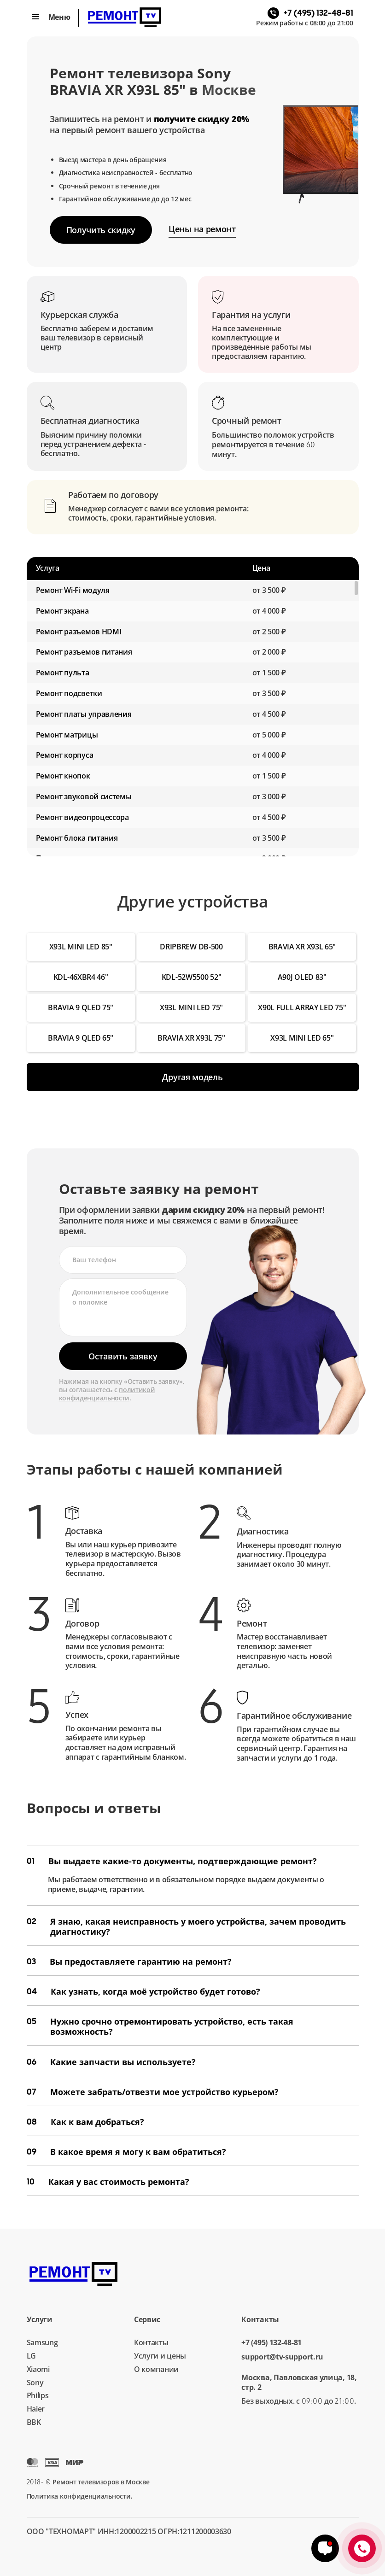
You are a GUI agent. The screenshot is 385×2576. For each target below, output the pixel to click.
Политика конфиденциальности (79, 2496)
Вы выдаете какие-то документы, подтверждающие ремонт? (172, 1861)
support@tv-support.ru (282, 2357)
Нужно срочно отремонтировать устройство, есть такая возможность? (160, 2026)
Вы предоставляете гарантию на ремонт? (129, 1961)
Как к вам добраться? (85, 2121)
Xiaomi (38, 2369)
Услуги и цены (160, 2356)
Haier (36, 2409)
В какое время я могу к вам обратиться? (126, 2151)
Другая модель (192, 1077)
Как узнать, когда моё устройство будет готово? (143, 1991)
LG (31, 2356)
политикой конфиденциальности (107, 1393)
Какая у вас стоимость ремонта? (108, 2181)
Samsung (42, 2342)
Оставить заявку (123, 1356)
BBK (34, 2422)
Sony (35, 2382)
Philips (38, 2395)
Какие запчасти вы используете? (111, 2061)
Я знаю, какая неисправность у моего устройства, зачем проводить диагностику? (186, 1926)
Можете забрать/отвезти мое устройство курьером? (153, 2091)
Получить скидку (101, 229)
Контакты (151, 2342)
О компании (156, 2369)
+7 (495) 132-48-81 (271, 2343)
